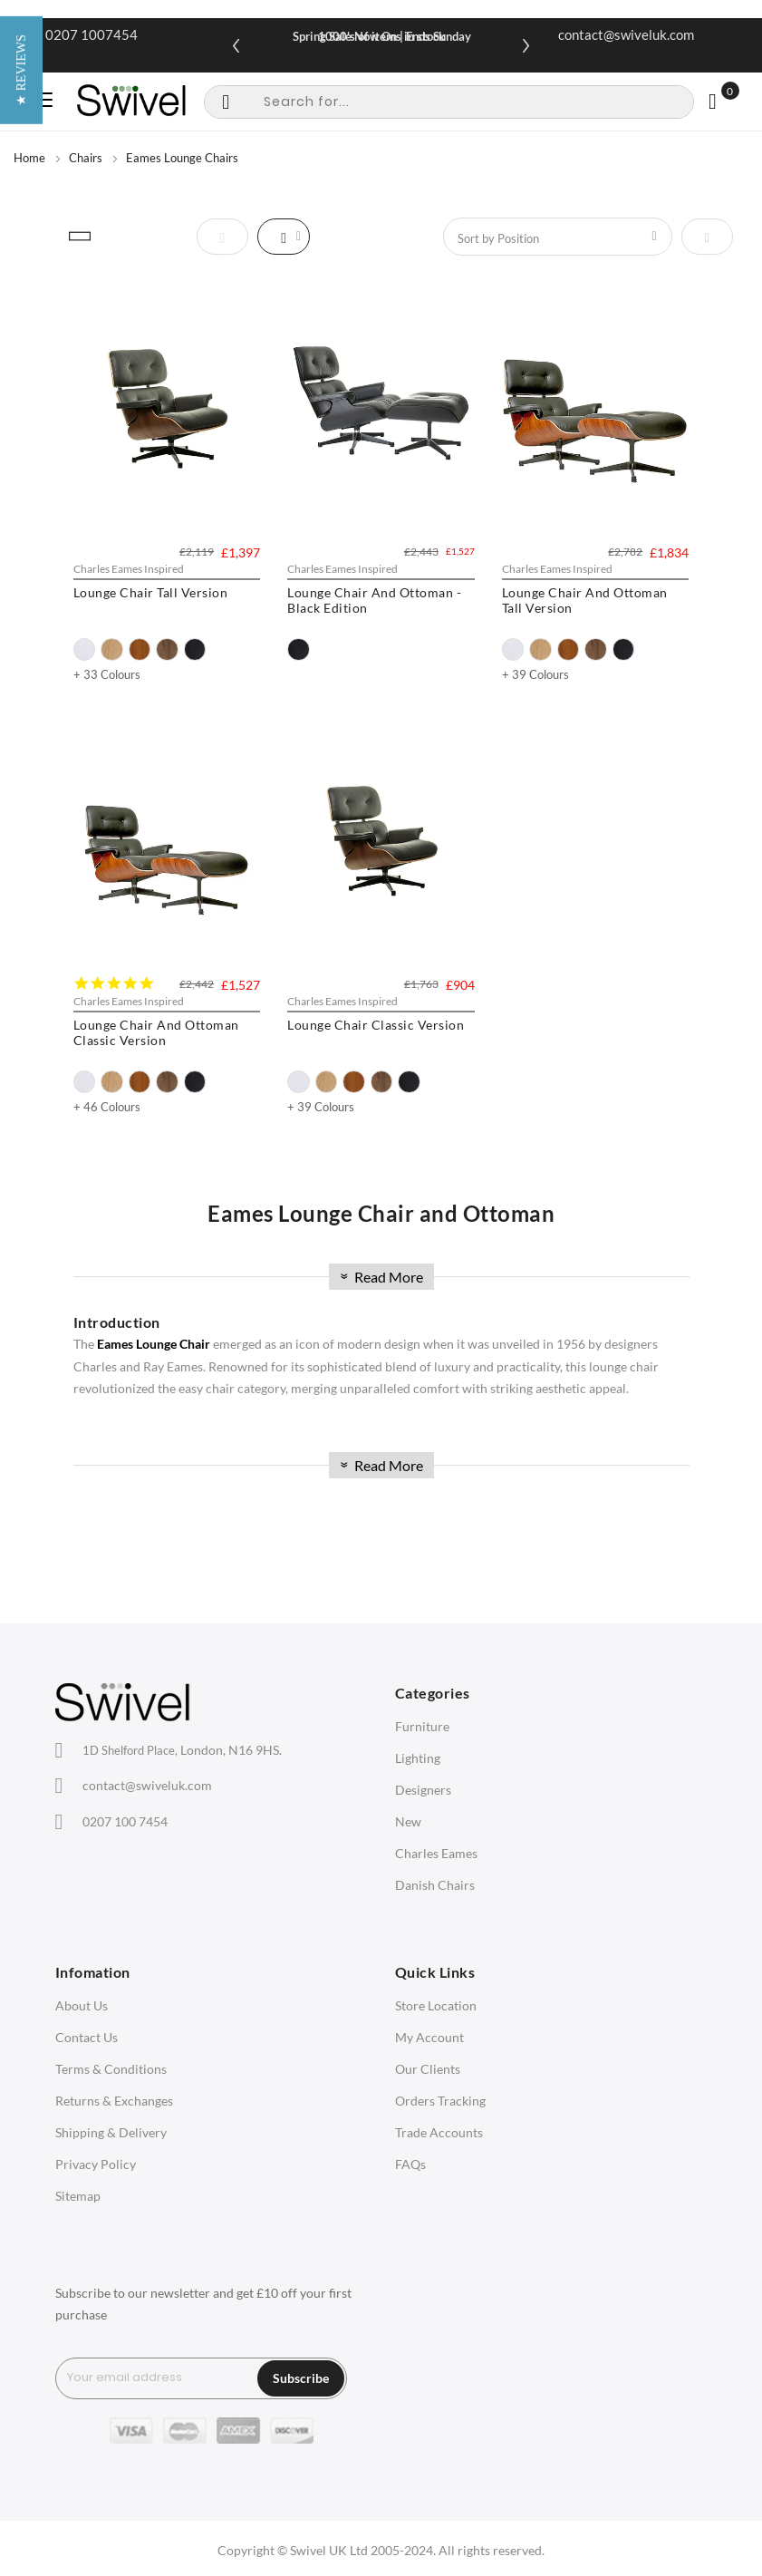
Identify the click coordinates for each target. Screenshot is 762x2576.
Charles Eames (436, 1853)
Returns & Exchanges (114, 2100)
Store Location (436, 2005)
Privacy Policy (95, 2164)
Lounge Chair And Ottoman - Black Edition (374, 600)
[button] (21, 1288)
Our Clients (427, 2069)
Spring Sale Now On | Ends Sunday (382, 36)
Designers (423, 1789)
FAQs (410, 2164)
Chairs (85, 157)
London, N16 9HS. (182, 1750)
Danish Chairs (435, 1885)
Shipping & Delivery (111, 2132)
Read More (379, 1276)
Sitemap (78, 2195)
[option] (84, 649)
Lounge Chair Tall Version (150, 592)
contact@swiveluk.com (626, 34)
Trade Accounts (439, 2132)
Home (29, 157)
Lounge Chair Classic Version (375, 1024)
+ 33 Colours (106, 674)
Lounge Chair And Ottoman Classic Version (156, 1032)
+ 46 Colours (106, 1106)
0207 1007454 (91, 34)
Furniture (422, 1726)
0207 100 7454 (125, 1821)
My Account (429, 2037)
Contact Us (86, 2037)
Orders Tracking (440, 2100)
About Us (81, 2005)
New (408, 1821)
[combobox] (449, 102)
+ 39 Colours (535, 674)
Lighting (417, 1758)
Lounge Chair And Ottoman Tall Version (585, 600)
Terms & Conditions (111, 2069)
